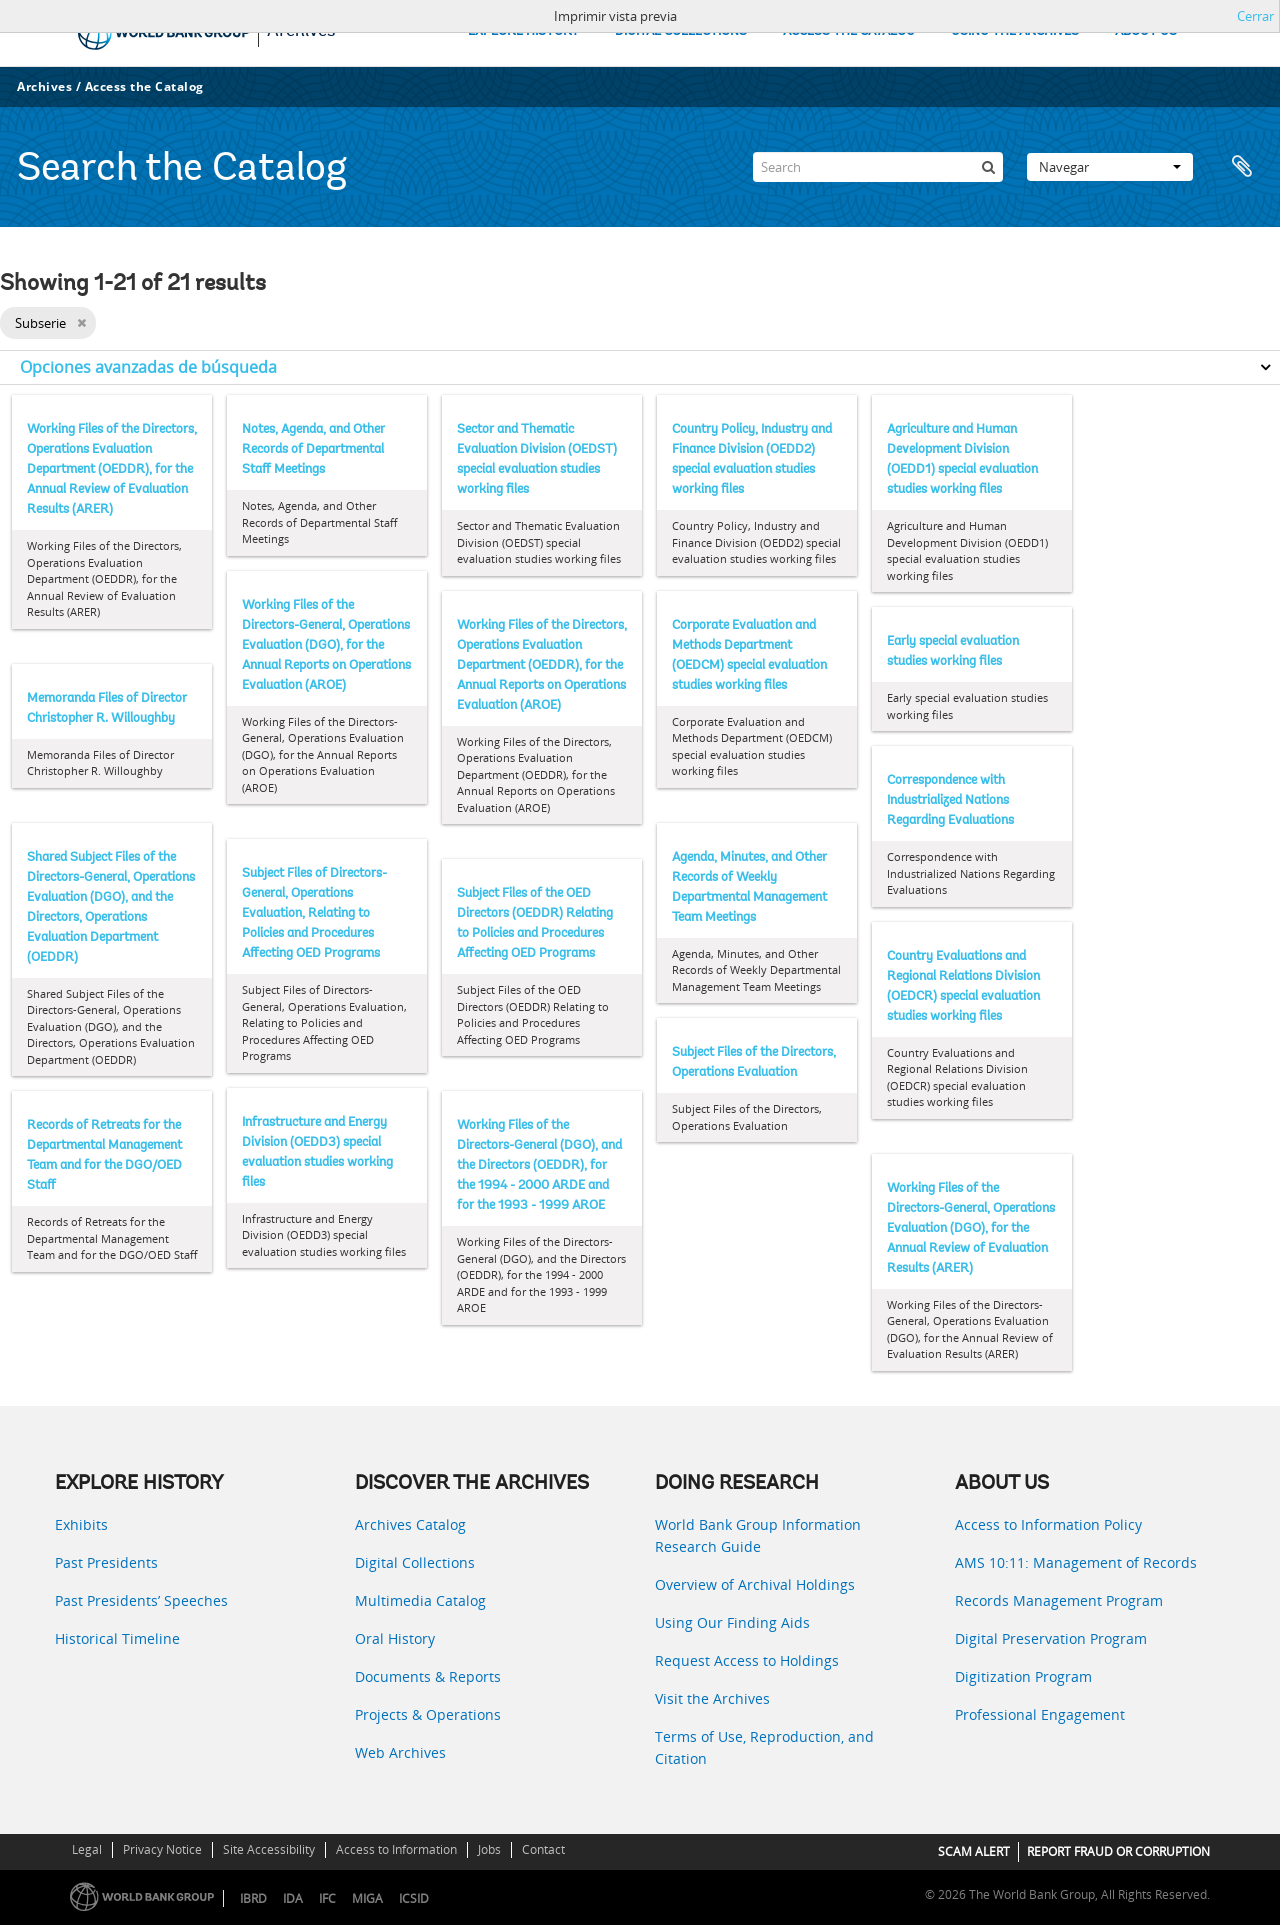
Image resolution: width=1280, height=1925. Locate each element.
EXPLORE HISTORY (523, 31)
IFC (327, 1898)
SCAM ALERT (974, 1851)
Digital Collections (415, 1562)
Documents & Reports (428, 1676)
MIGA (367, 1898)
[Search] (878, 167)
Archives (44, 86)
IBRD (253, 1898)
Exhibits (81, 1524)
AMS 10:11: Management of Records (1076, 1562)
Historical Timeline (117, 1638)
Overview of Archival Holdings (755, 1584)
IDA (293, 1898)
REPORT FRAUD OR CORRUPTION (1118, 1851)
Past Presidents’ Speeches (141, 1600)
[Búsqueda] (988, 167)
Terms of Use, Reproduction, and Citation (764, 1747)
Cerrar (1255, 16)
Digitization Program (1023, 1676)
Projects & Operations (428, 1714)
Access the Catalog (144, 86)
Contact (543, 1849)
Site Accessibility (269, 1849)
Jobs (489, 1849)
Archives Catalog (410, 1524)
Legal (87, 1849)
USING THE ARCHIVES (1015, 31)
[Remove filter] (81, 323)
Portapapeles (1242, 167)
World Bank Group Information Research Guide (758, 1535)
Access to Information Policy (1048, 1524)
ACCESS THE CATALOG (849, 31)
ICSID (414, 1898)
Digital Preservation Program (1051, 1638)
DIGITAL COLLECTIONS (681, 31)
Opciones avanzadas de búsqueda (148, 367)
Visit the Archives (712, 1698)
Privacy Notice (162, 1849)
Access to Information (396, 1849)
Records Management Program (1059, 1600)
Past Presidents (106, 1562)
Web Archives (400, 1752)
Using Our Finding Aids (732, 1622)
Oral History (395, 1638)
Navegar (1110, 167)
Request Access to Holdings (747, 1660)
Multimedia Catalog (420, 1600)
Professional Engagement (1040, 1714)
